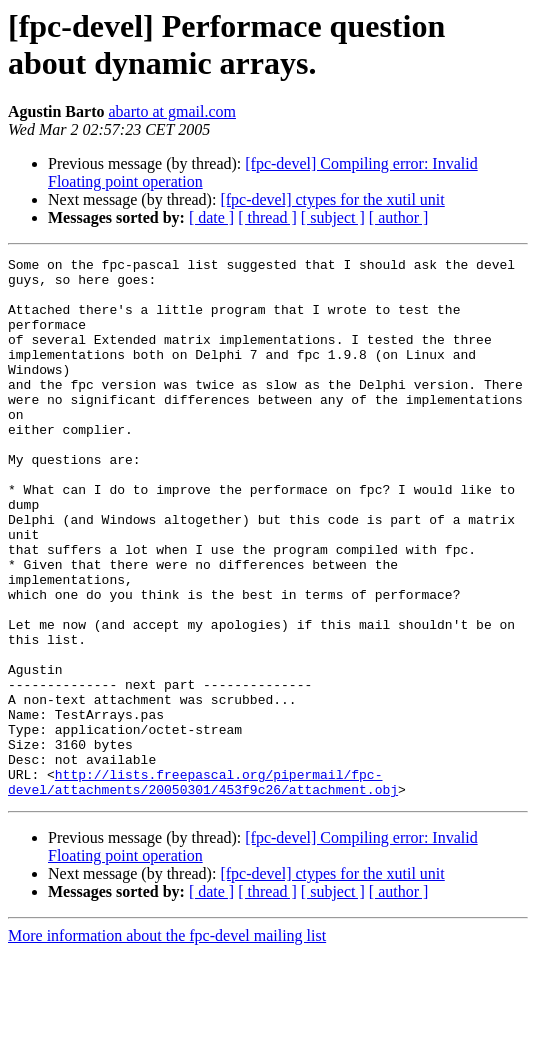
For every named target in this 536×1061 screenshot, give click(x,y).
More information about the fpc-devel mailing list (167, 1043)
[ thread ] (267, 217)
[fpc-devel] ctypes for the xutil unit (332, 199)
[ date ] (211, 217)
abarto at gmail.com (172, 111)
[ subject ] (333, 217)
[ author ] (399, 217)
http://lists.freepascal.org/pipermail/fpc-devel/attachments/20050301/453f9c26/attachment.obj (203, 888)
